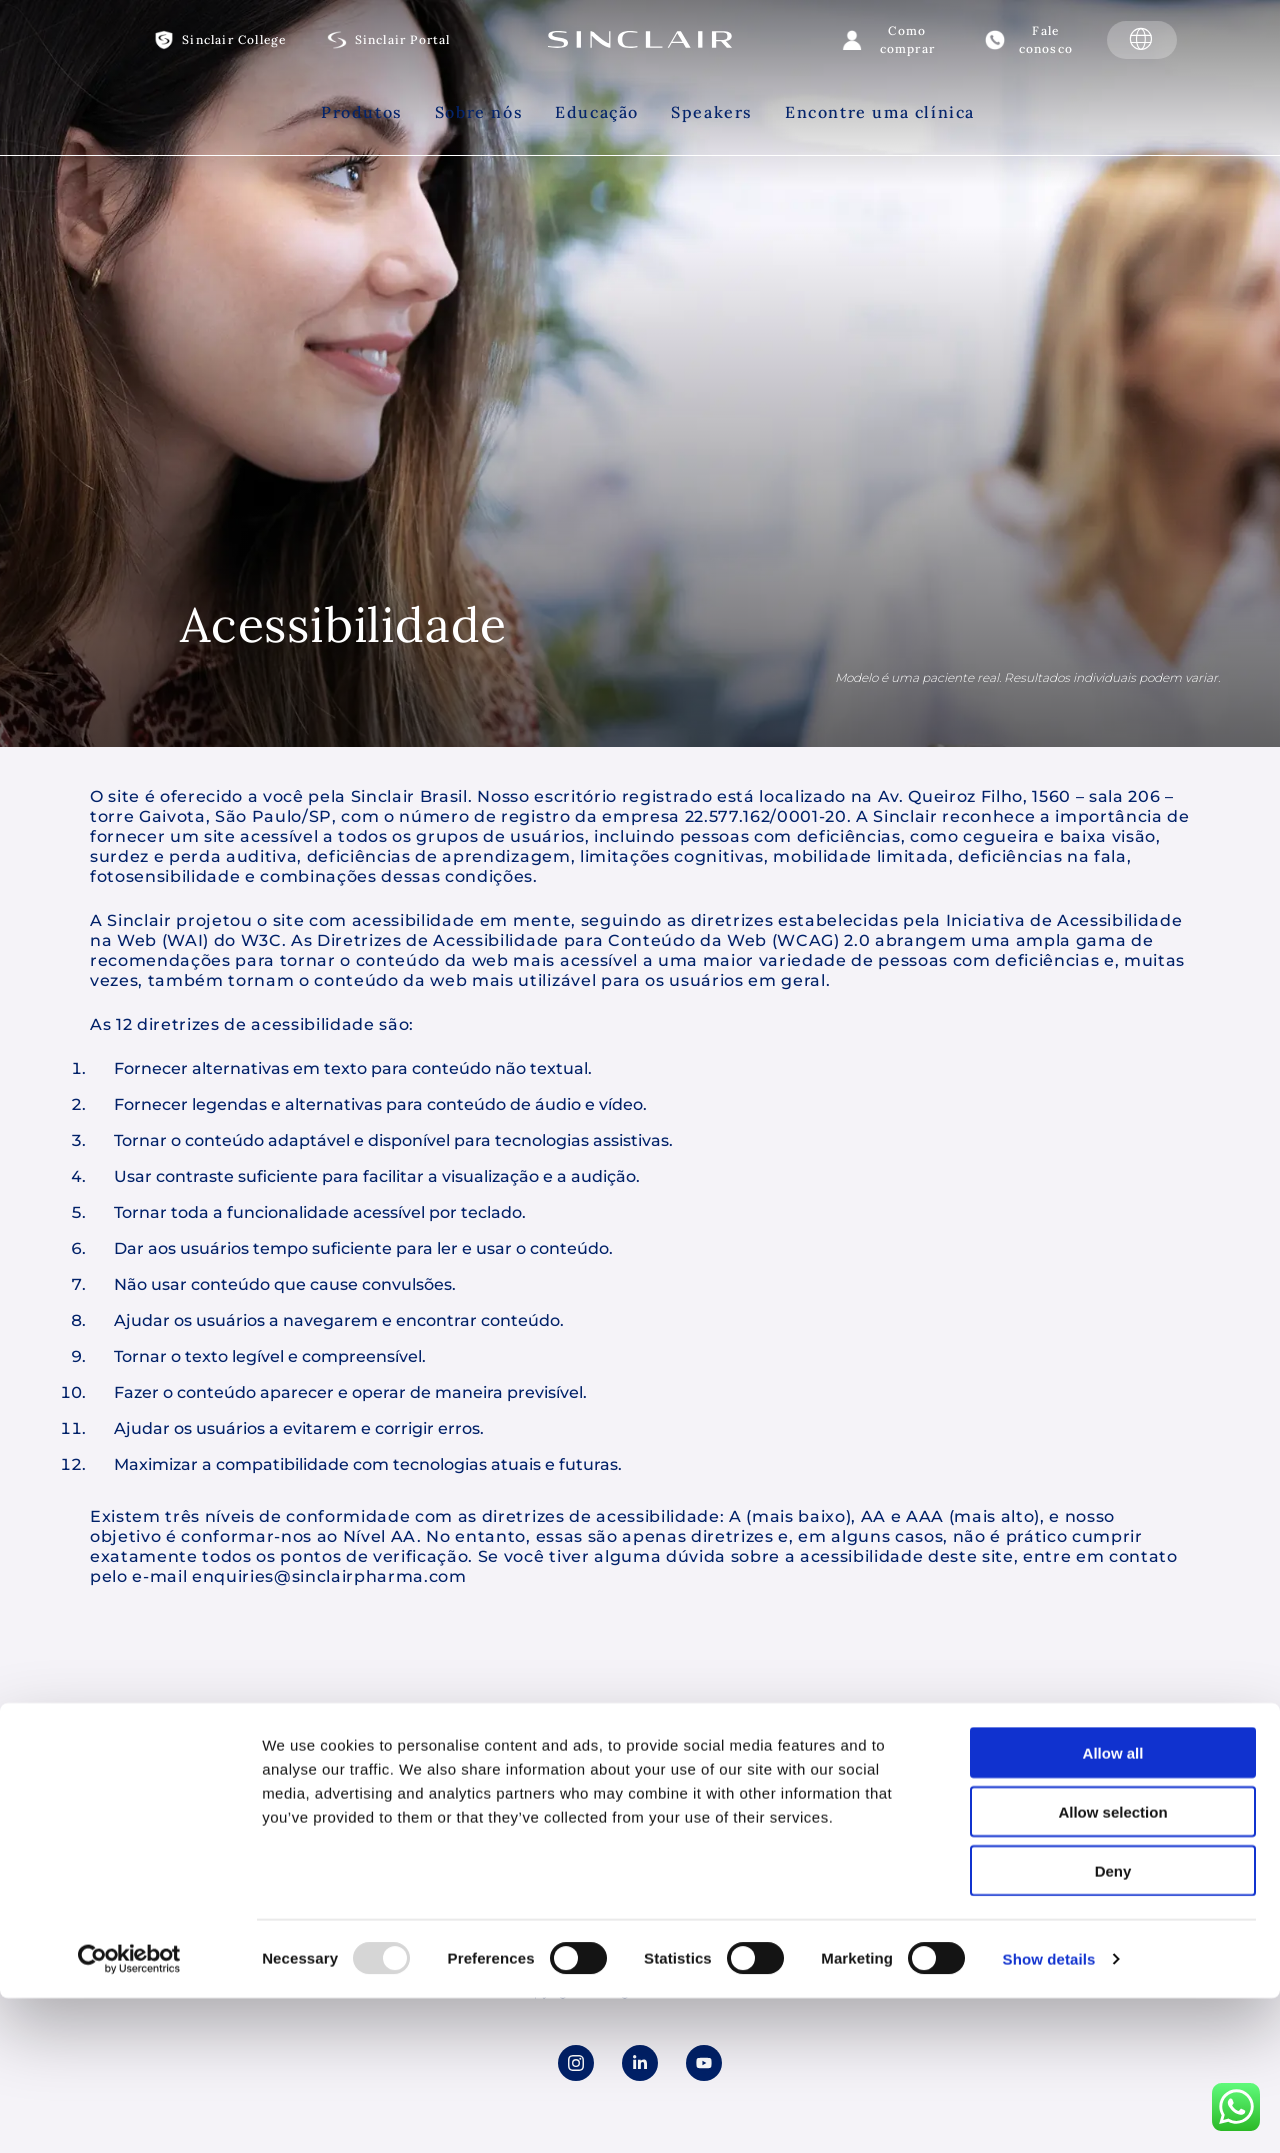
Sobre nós (479, 112)
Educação (597, 112)
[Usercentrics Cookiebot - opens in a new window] (129, 1819)
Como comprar (907, 39)
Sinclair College (234, 39)
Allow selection (1112, 1671)
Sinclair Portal (403, 39)
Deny (1113, 1730)
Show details (1049, 1818)
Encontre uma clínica (880, 112)
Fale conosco (1046, 39)
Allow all (1113, 1612)
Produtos (362, 112)
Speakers (712, 112)
